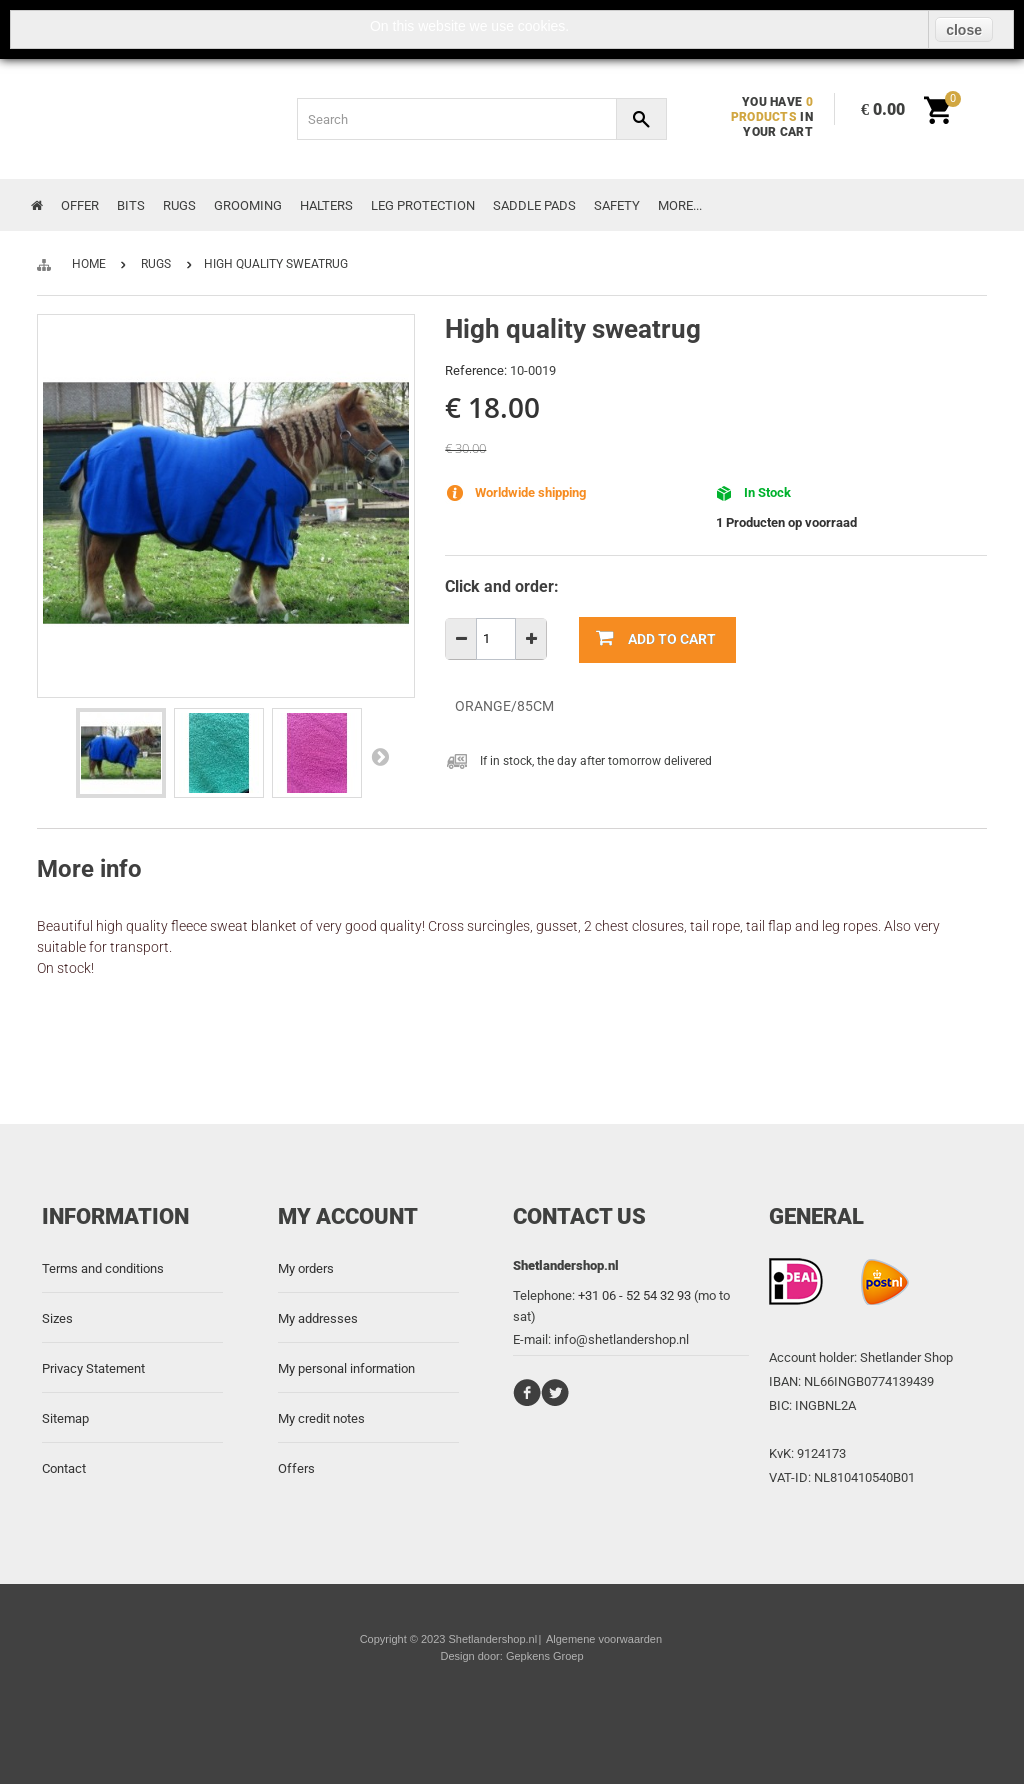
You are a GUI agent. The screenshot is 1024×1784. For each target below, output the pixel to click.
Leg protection (423, 205)
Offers (296, 1468)
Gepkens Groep (545, 1656)
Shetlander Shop (906, 1357)
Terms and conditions (103, 1268)
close (964, 30)
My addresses (318, 1318)
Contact (64, 1468)
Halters (326, 205)
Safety (617, 205)
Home (89, 264)
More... (680, 205)
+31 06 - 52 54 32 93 (634, 1295)
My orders (306, 1268)
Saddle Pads (534, 205)
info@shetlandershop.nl (621, 1339)
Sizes (57, 1318)
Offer (80, 205)
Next (380, 756)
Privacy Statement (93, 1368)
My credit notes (321, 1418)
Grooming (248, 205)
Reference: (476, 370)
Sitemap (65, 1418)
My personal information (346, 1368)
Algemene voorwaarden (604, 1639)
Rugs (179, 205)
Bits (131, 205)
